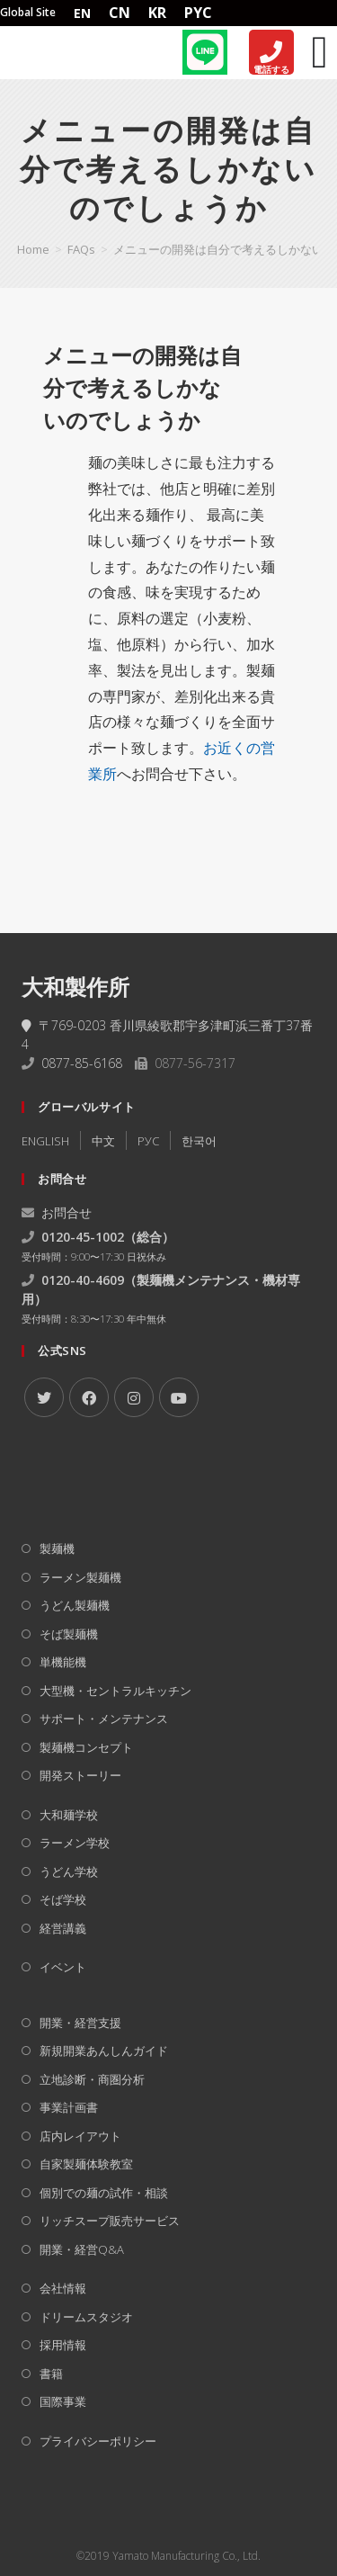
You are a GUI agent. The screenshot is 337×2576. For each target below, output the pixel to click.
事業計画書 (69, 2107)
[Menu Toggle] (320, 52)
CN (119, 12)
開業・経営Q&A (82, 2249)
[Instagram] (134, 1397)
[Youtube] (179, 1397)
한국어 (199, 1141)
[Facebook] (89, 1397)
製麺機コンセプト (86, 1747)
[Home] (54, 52)
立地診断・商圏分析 (92, 2079)
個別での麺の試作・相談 (104, 2193)
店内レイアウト (80, 2136)
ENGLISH (45, 1141)
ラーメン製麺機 (80, 1577)
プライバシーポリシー (98, 2441)
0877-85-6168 (81, 1063)
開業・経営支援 (80, 2023)
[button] (169, 388)
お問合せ (57, 1212)
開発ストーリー (80, 1775)
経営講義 (63, 1928)
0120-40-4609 (82, 1279)
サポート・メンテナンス (104, 1718)
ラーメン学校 (75, 1843)
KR (157, 12)
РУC (148, 1141)
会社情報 (63, 2288)
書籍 (51, 2373)
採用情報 (63, 2345)
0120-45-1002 (82, 1236)
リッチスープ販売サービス (110, 2220)
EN (82, 13)
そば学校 (63, 1899)
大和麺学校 (69, 1815)
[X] (44, 1397)
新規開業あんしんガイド (104, 2050)
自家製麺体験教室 (86, 2164)
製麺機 (57, 1548)
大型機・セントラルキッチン (115, 1691)
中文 (103, 1141)
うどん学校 (69, 1871)
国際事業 (63, 2401)
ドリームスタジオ (86, 2317)
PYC (198, 12)
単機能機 (63, 1662)
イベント (63, 1967)
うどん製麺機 (75, 1605)
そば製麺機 (69, 1634)
